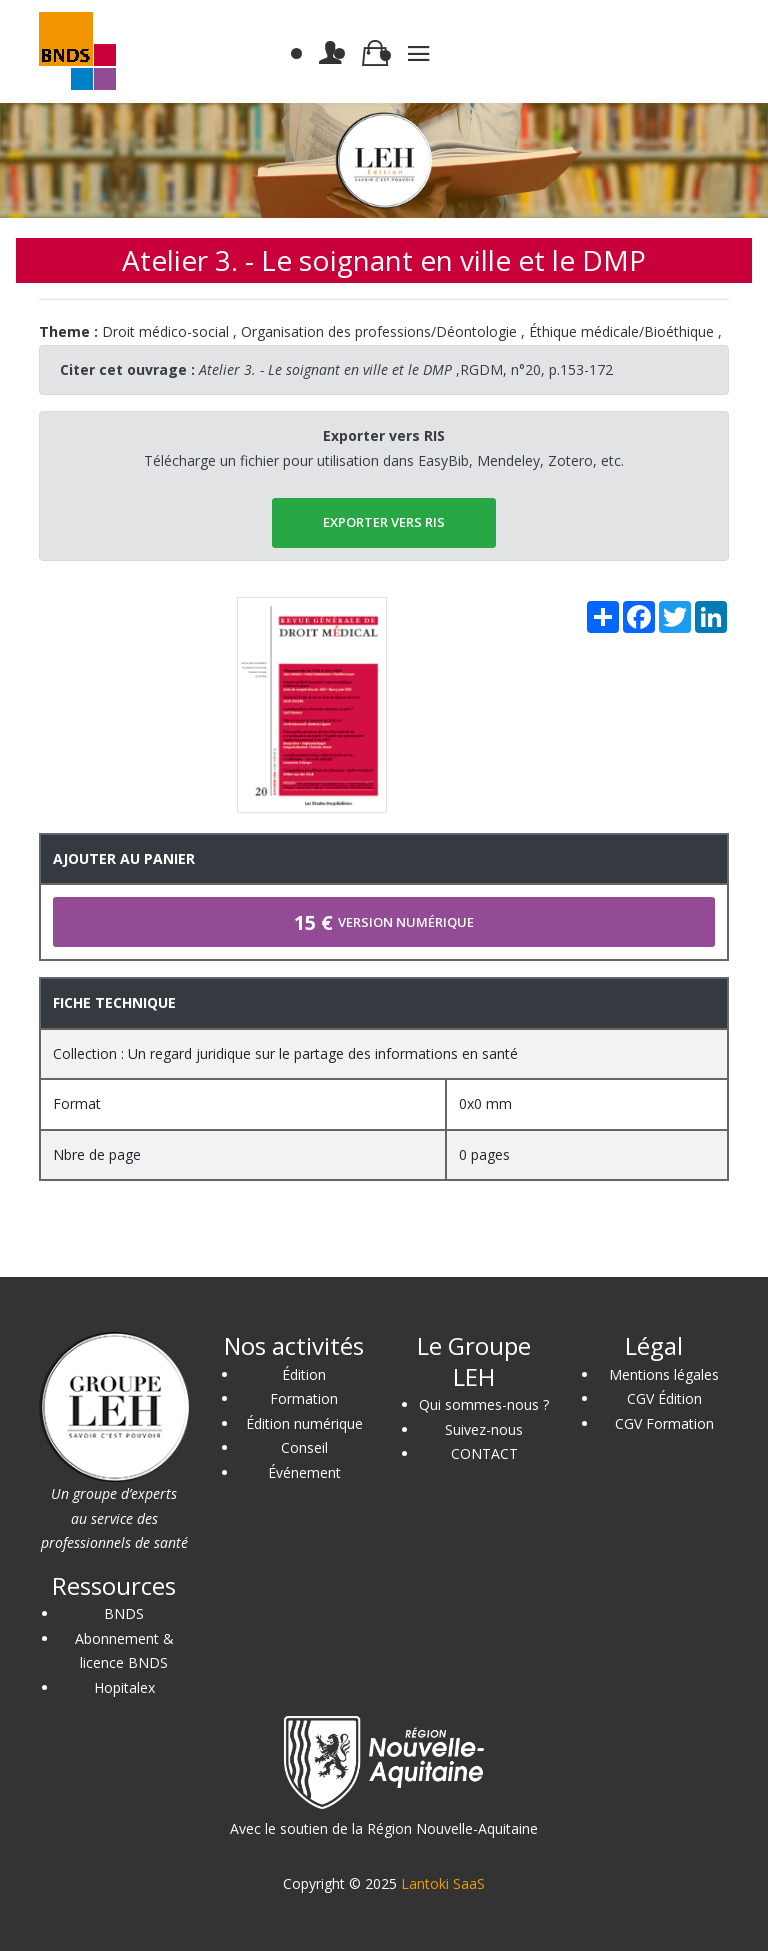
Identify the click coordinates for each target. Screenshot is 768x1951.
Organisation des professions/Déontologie (379, 331)
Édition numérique (304, 1423)
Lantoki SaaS (443, 1883)
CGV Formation (664, 1423)
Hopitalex (124, 1687)
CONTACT (484, 1453)
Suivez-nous (484, 1429)
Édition (304, 1374)
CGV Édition (664, 1398)
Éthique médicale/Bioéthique (621, 331)
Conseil (304, 1447)
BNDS (124, 1613)
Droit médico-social (165, 331)
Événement (304, 1472)
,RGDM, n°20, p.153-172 (406, 369)
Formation (304, 1398)
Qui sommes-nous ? (484, 1404)
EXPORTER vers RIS (384, 522)
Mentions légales (664, 1374)
